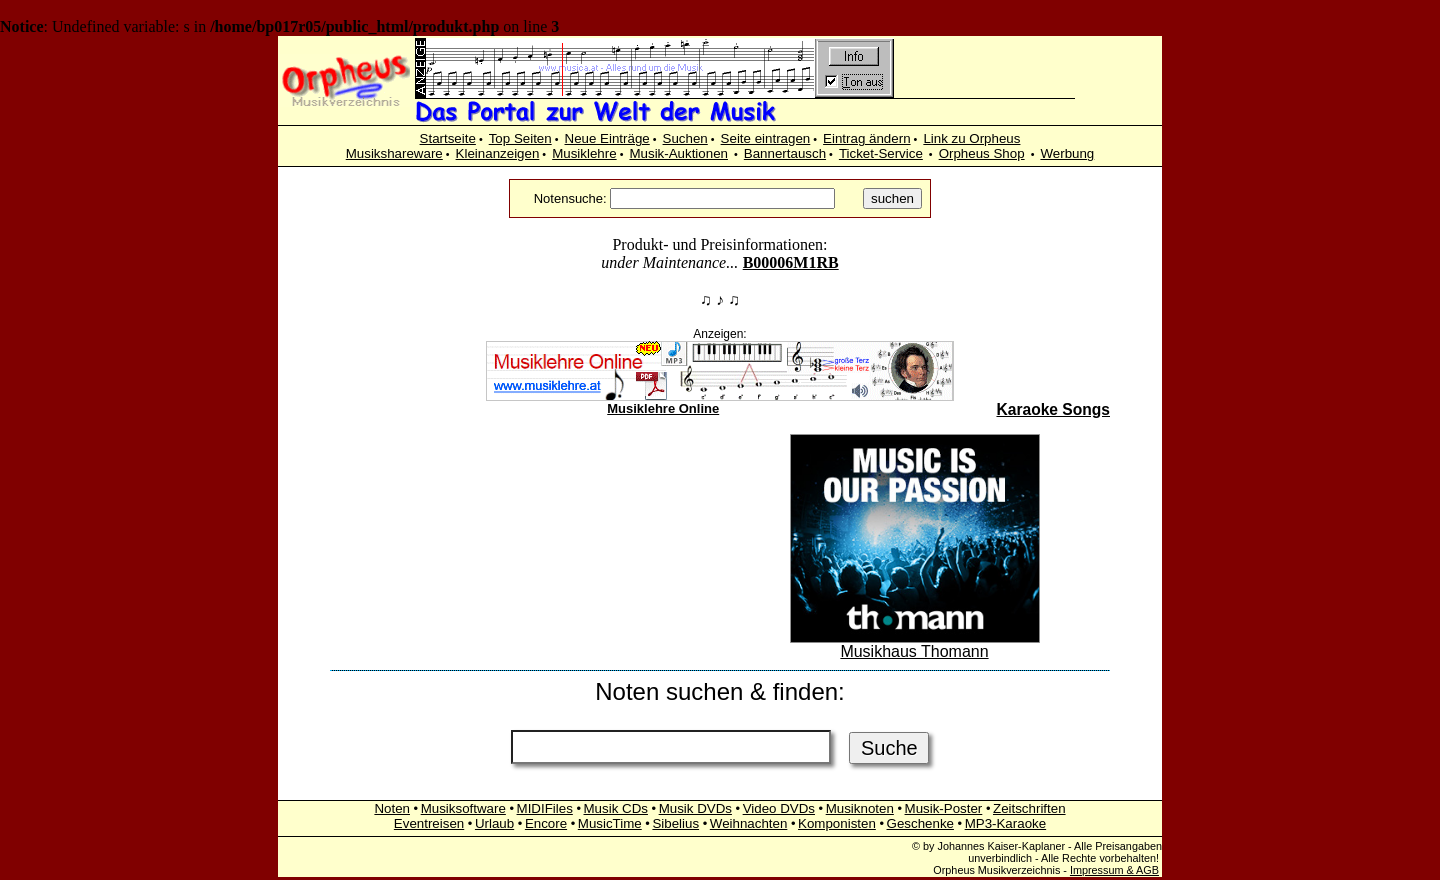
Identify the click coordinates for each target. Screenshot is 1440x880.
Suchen (685, 138)
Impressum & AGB (1114, 870)
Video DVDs (779, 808)
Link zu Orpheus (971, 138)
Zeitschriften (1029, 808)
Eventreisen (429, 823)
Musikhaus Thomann (915, 644)
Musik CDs (616, 808)
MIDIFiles (545, 808)
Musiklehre (584, 153)
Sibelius (675, 823)
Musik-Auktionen (678, 153)
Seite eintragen (766, 138)
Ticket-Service (881, 153)
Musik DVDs (695, 808)
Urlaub (494, 823)
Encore (546, 823)
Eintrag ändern (866, 138)
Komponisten (837, 823)
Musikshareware (394, 153)
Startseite (448, 138)
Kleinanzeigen (498, 153)
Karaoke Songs (1053, 409)
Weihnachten (749, 823)
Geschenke (920, 823)
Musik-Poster (944, 808)
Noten (392, 808)
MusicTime (610, 823)
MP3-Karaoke (1006, 823)
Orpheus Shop (982, 153)
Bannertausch (785, 153)
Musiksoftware (463, 808)
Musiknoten (860, 808)
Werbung (1067, 153)
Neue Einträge (607, 138)
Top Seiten (520, 138)
